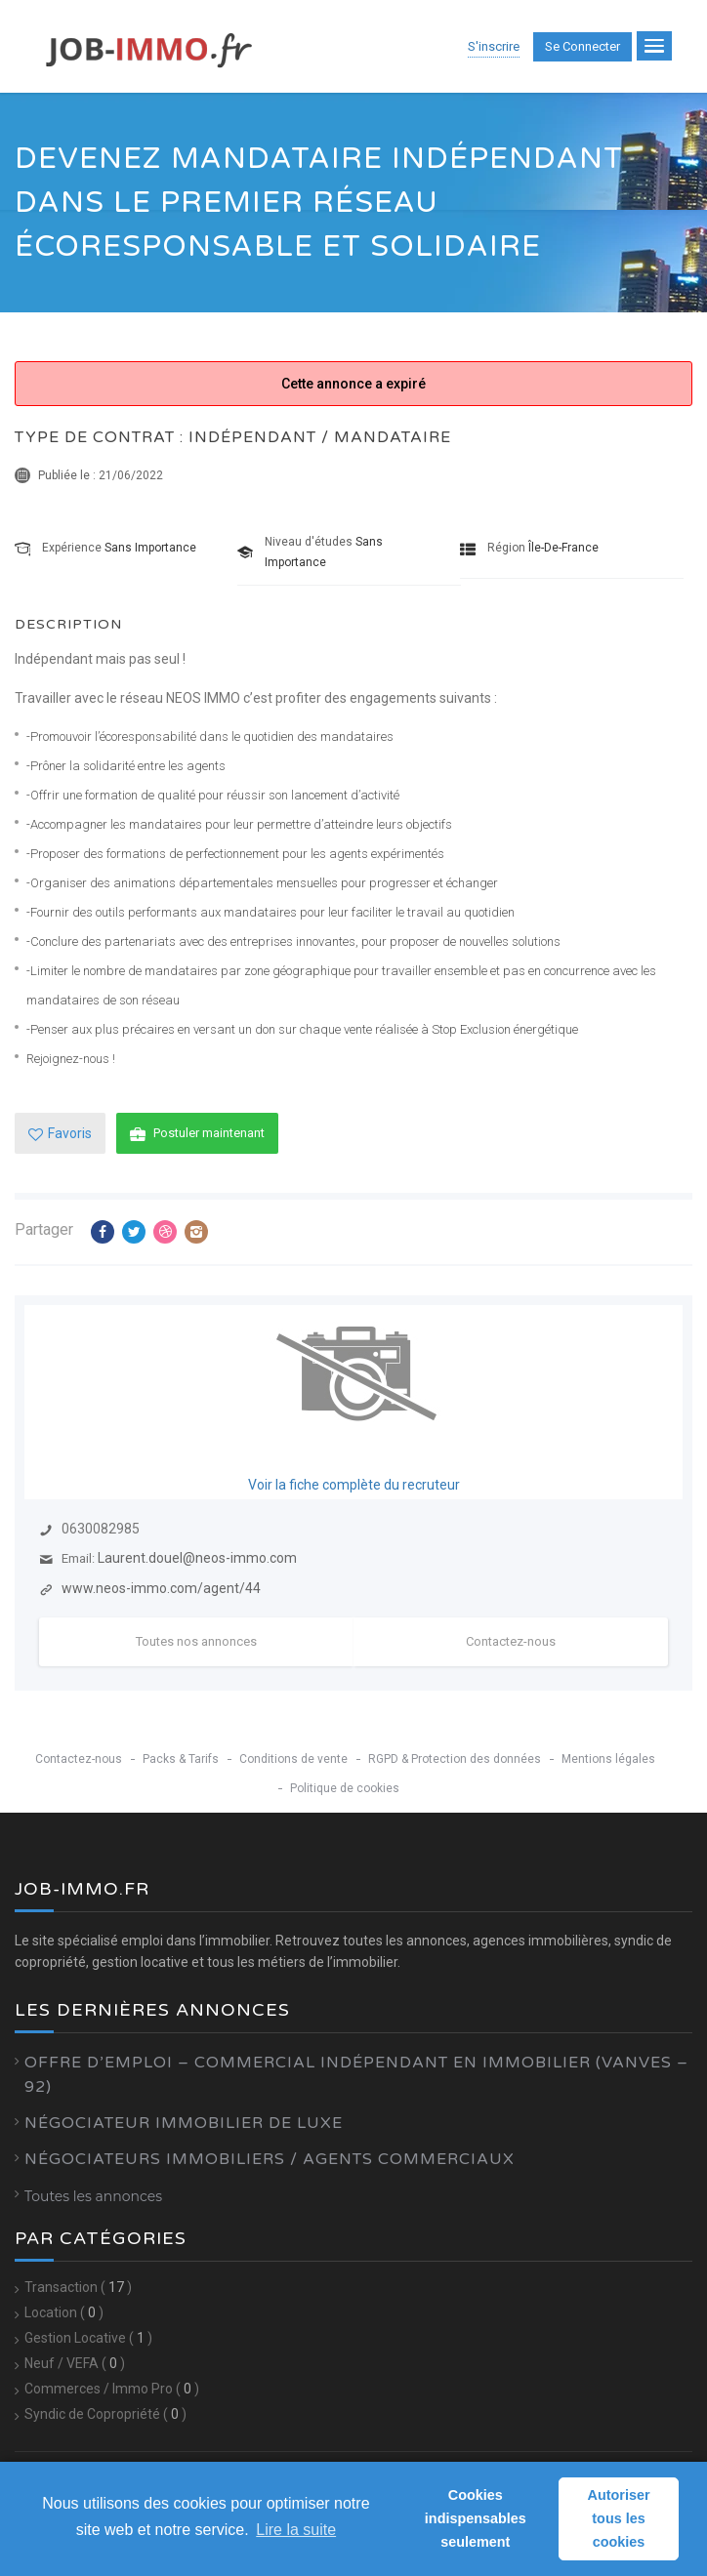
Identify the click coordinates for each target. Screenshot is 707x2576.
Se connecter (582, 46)
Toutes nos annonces (196, 1641)
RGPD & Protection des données (454, 1759)
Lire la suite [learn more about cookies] (296, 2529)
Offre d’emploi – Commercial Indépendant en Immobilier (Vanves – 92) (356, 2075)
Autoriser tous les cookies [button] (619, 2518)
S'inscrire (494, 46)
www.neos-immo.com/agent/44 (161, 1588)
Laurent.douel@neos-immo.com (197, 1558)
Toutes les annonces (93, 2196)
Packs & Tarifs (181, 1759)
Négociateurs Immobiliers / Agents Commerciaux (269, 2159)
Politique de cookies (344, 1788)
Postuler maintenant (197, 1133)
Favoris (60, 1133)
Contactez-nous (511, 1641)
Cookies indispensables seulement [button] (475, 2518)
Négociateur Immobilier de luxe (183, 2123)
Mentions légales (608, 1759)
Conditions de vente (293, 1759)
